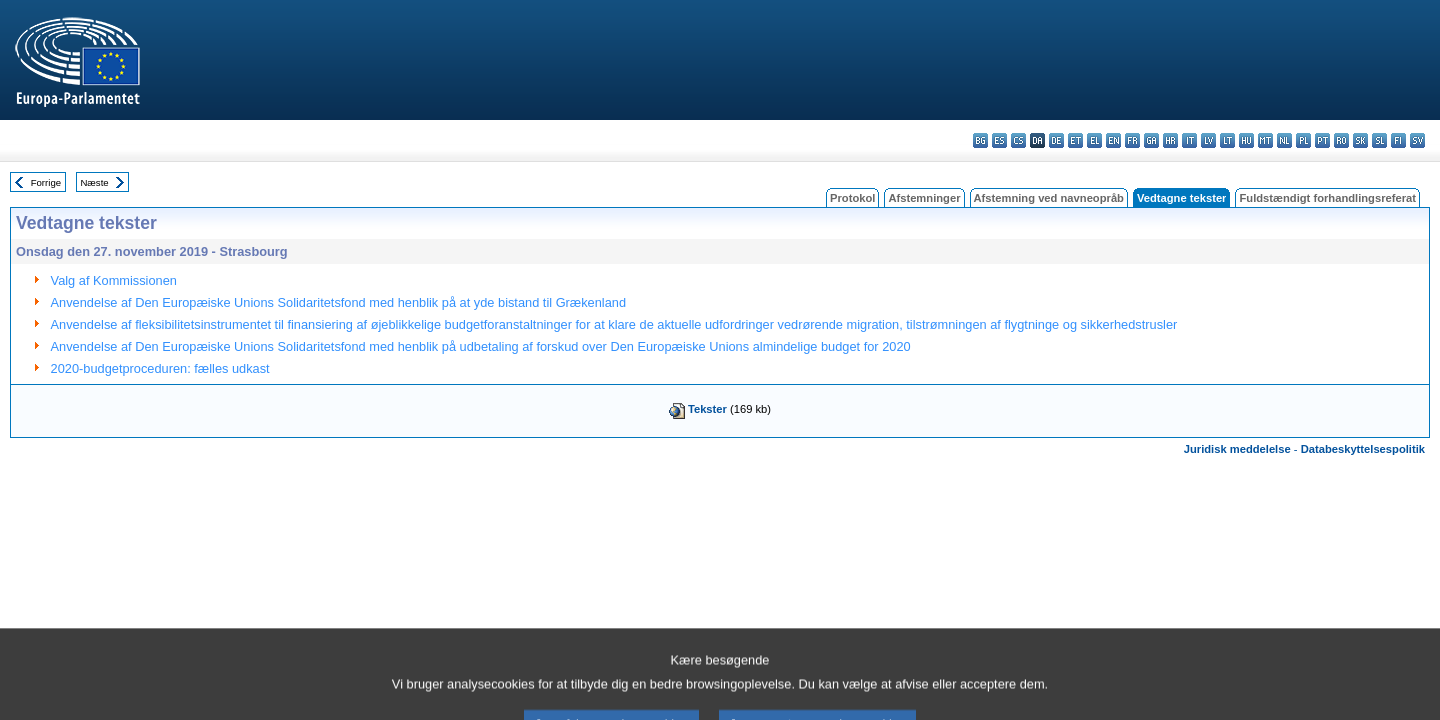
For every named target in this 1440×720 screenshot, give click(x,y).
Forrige (46, 182)
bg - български (980, 140)
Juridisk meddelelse (1237, 449)
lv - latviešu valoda (1208, 140)
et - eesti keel (1075, 140)
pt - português (1322, 140)
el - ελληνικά (1094, 140)
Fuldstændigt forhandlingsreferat (1327, 198)
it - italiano (1189, 140)
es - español (999, 140)
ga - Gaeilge (1151, 140)
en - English (1113, 140)
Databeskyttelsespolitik (1363, 449)
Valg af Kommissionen (114, 280)
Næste (94, 182)
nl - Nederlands (1284, 140)
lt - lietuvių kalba (1227, 140)
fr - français (1132, 140)
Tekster (707, 409)
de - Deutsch (1056, 140)
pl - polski (1303, 140)
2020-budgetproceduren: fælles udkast (160, 368)
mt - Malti (1265, 140)
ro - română (1341, 140)
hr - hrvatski (1170, 140)
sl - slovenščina (1379, 140)
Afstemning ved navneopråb (1049, 198)
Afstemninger (924, 198)
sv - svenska (1417, 140)
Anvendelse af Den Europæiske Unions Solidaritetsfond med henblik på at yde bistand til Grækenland (339, 302)
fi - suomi (1398, 140)
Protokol (852, 198)
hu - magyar (1246, 140)
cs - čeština (1018, 140)
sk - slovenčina (1360, 140)
